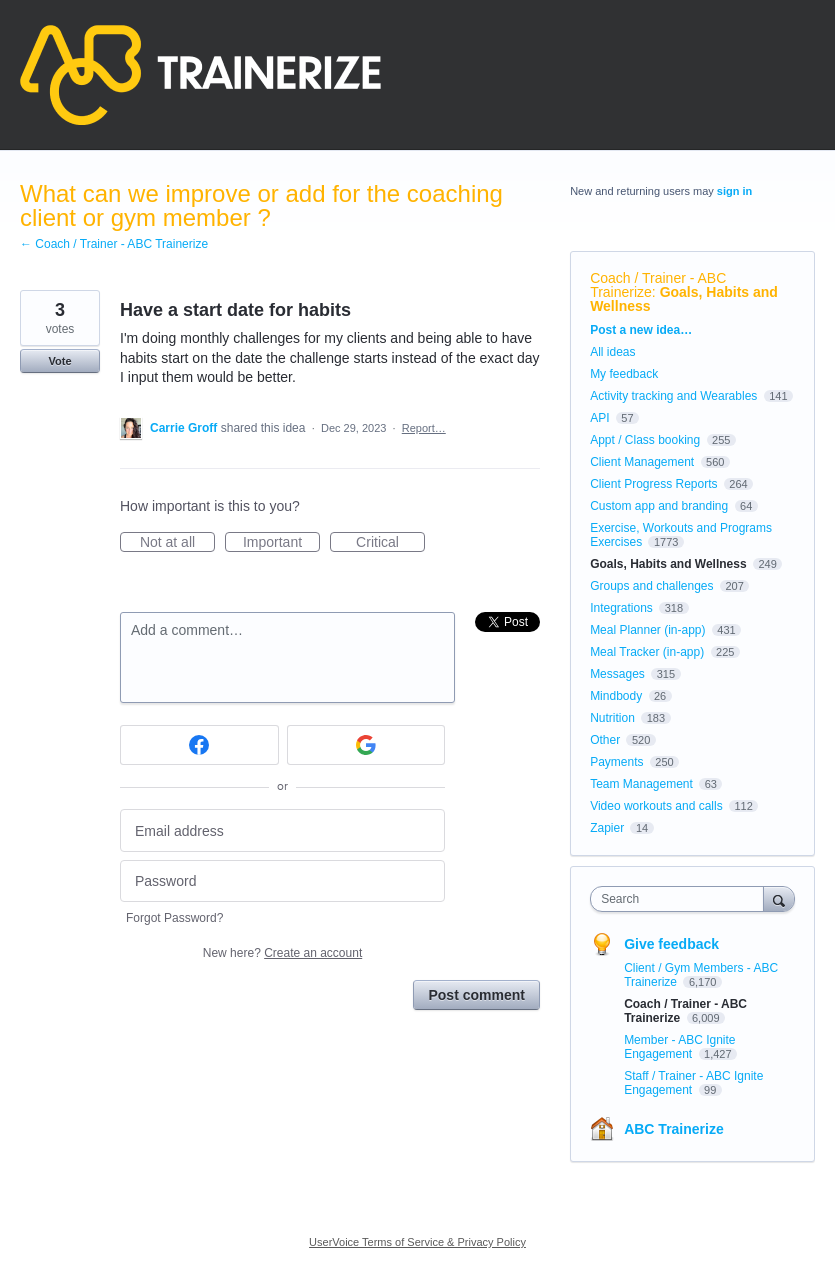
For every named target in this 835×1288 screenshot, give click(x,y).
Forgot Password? (174, 918)
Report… (424, 428)
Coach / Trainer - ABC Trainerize (658, 285)
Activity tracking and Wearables (673, 396)
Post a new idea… (641, 330)
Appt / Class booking (645, 440)
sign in (734, 191)
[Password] (282, 881)
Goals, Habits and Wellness (684, 299)
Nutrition (612, 718)
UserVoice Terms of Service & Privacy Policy (417, 1242)
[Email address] (282, 830)
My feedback (624, 374)
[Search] (779, 898)
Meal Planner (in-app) (647, 630)
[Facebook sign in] (199, 745)
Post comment (476, 995)
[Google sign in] (366, 745)
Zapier (607, 828)
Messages (617, 674)
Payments (616, 762)
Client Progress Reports (653, 484)
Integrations (621, 608)
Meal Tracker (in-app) (647, 652)
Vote (59, 361)
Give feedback (671, 944)
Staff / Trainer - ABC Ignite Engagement (693, 1083)
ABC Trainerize (674, 1129)
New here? (282, 953)
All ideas (612, 352)
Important (281, 543)
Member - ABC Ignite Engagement (679, 1047)
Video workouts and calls (656, 806)
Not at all (177, 543)
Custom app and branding (659, 506)
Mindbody (616, 696)
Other (605, 740)
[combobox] (681, 899)
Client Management (642, 462)
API (599, 418)
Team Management (641, 784)
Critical (390, 543)
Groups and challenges (651, 586)
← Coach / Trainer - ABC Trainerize (114, 244)
